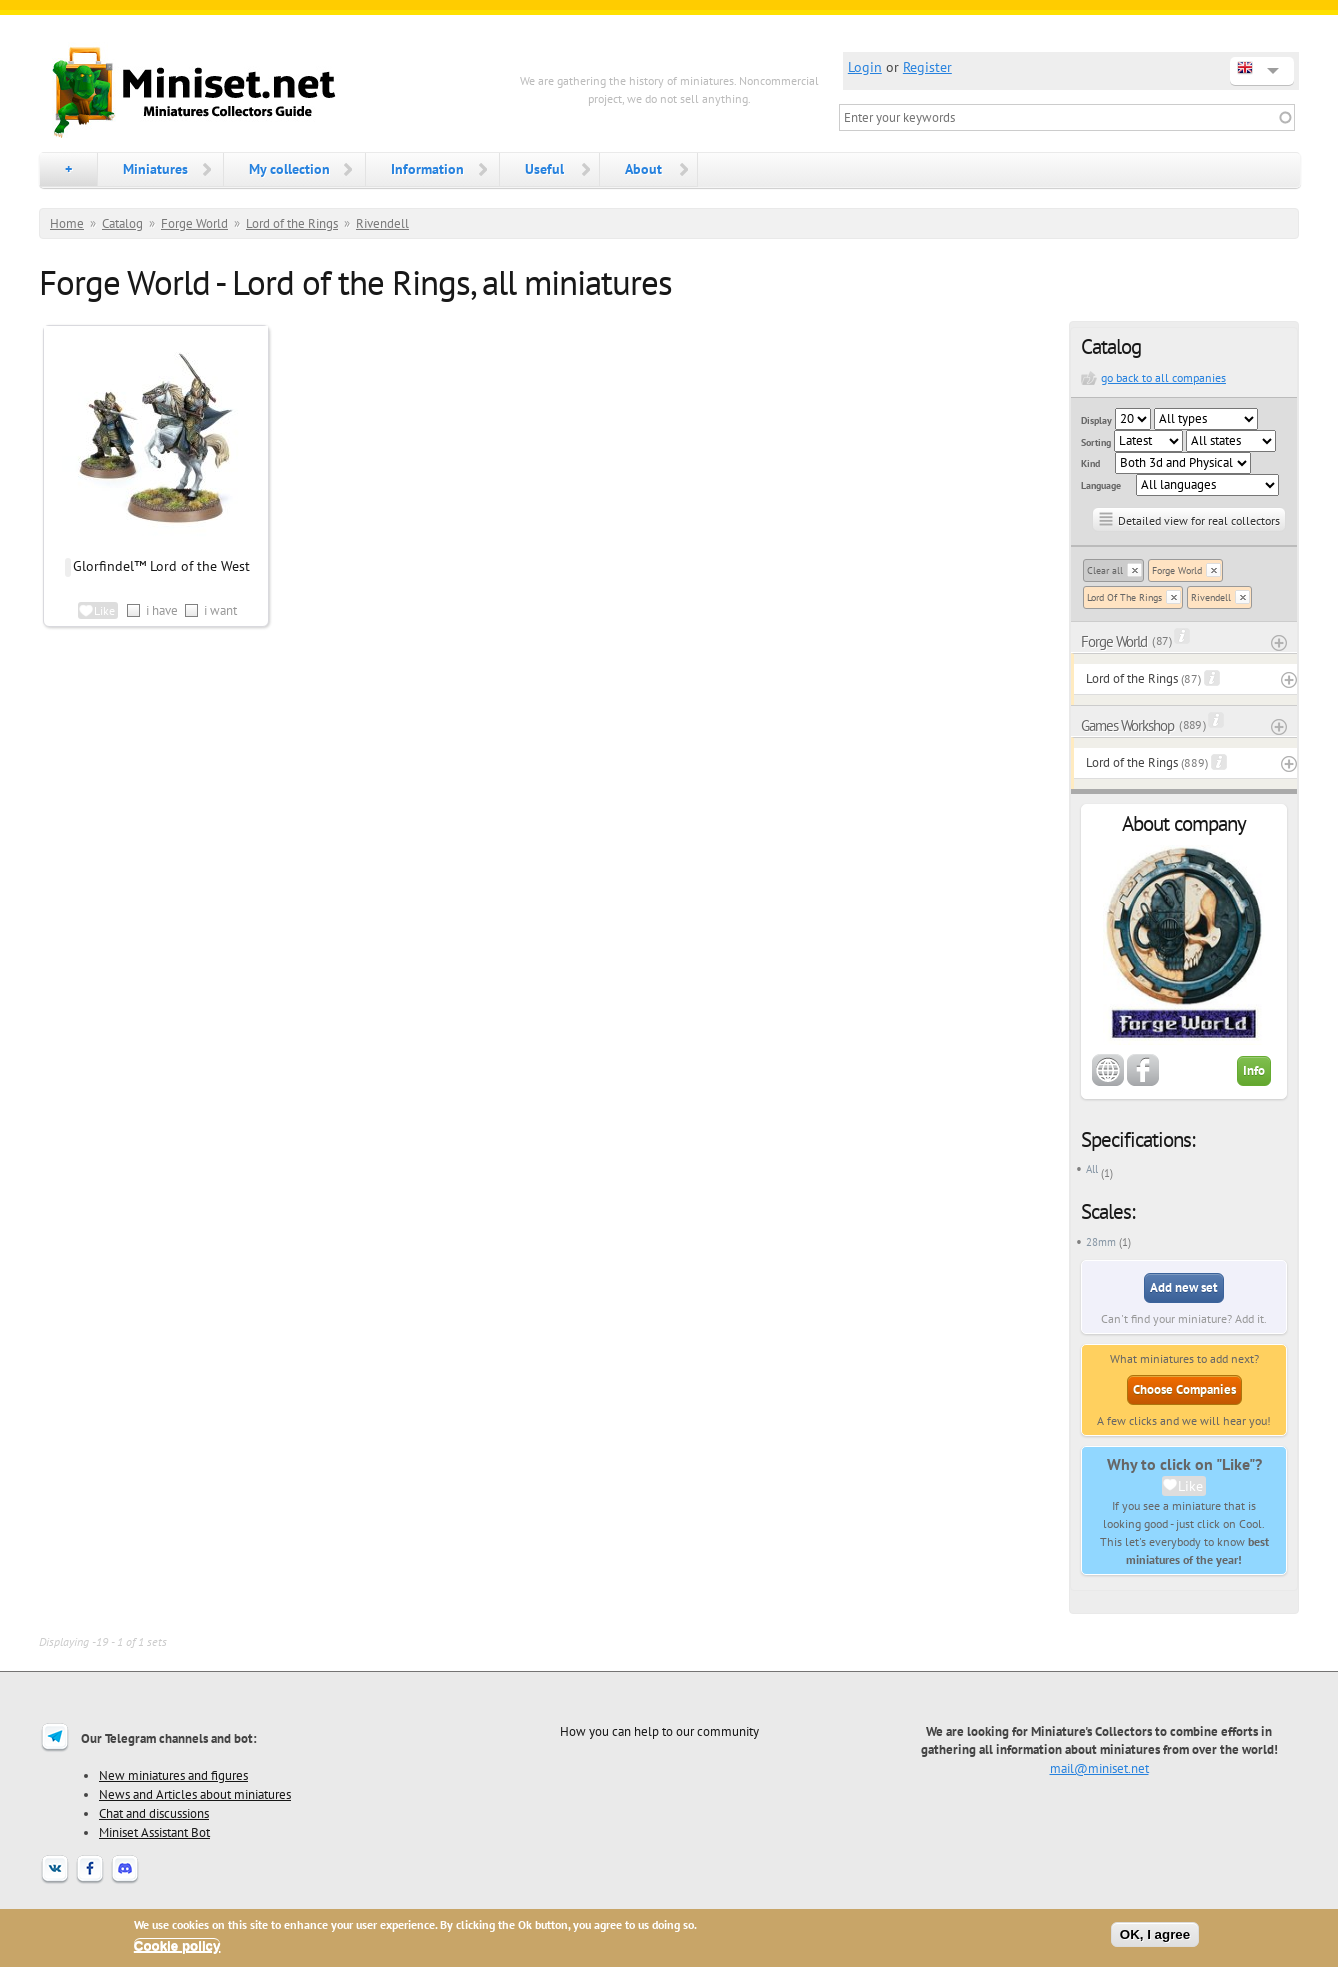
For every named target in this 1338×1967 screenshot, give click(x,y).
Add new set (1184, 1287)
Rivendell (382, 223)
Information (427, 169)
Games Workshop (1127, 725)
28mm (1101, 1242)
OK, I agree (1155, 1934)
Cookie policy (177, 1945)
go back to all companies (1163, 377)
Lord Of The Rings (1124, 597)
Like (1190, 1486)
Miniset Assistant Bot (154, 1832)
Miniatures (155, 169)
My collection (289, 169)
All (1092, 1169)
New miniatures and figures (173, 1775)
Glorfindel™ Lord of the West (161, 566)
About (643, 169)
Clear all (1105, 570)
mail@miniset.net (1099, 1768)
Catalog (122, 223)
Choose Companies (1184, 1389)
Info (1254, 1070)
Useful (544, 169)
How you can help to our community (659, 1731)
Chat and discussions (154, 1813)
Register (927, 67)
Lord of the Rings (292, 223)
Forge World (194, 223)
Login (865, 67)
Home (67, 223)
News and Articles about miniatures (195, 1794)
